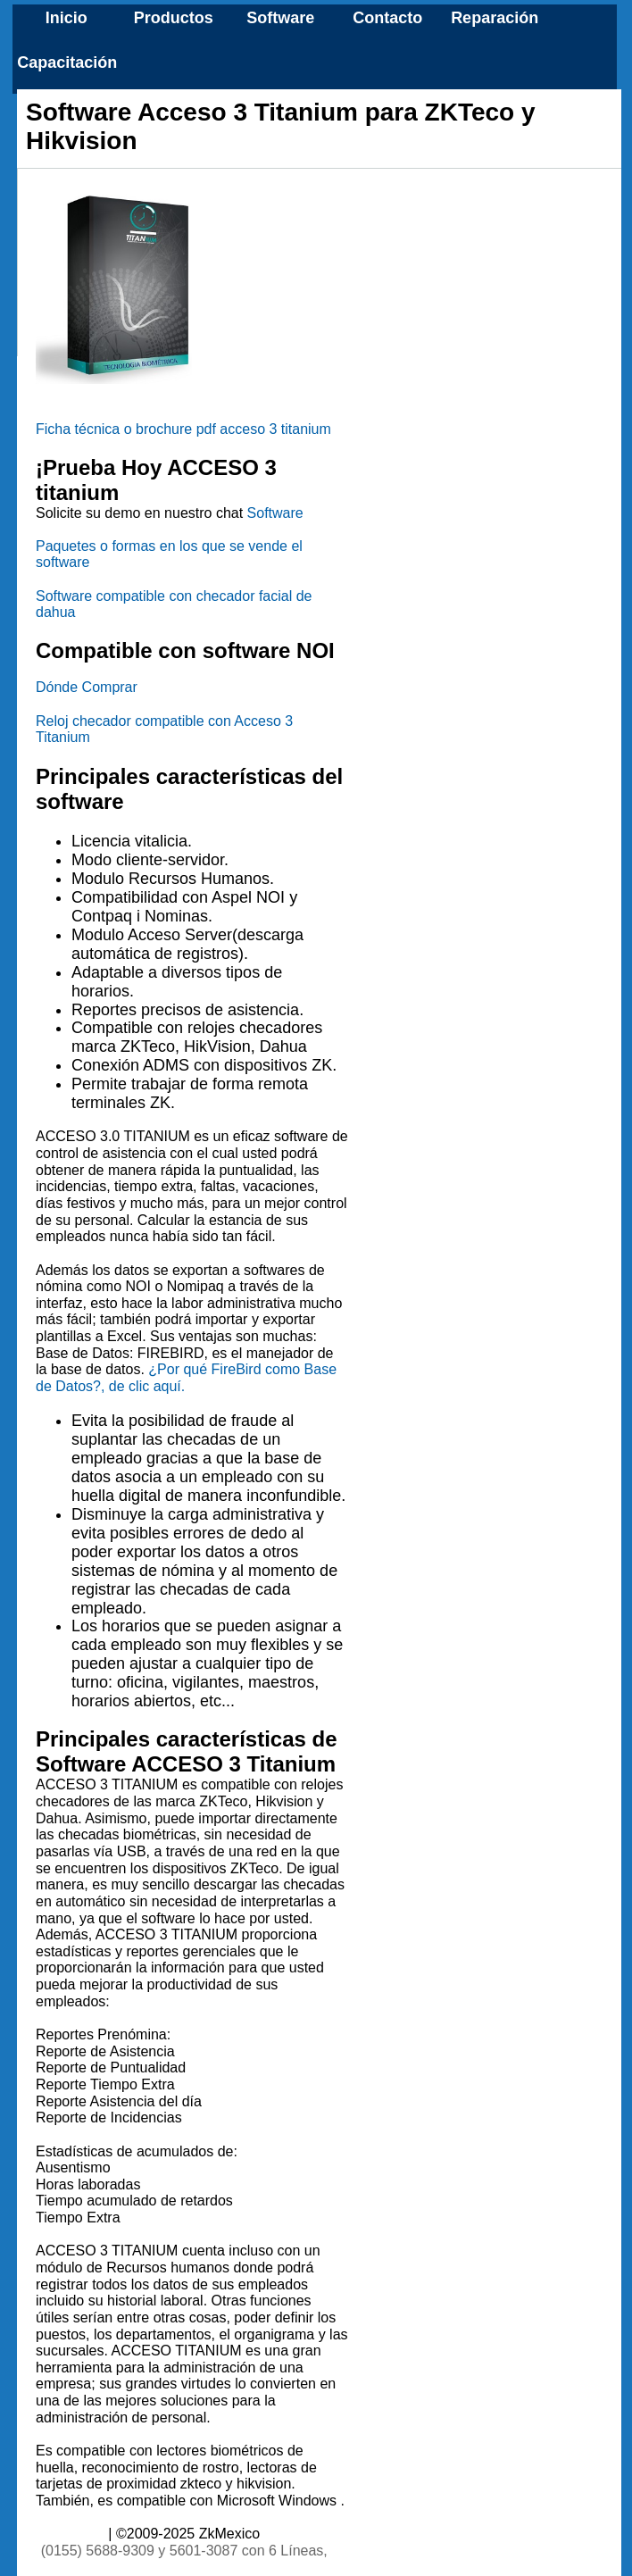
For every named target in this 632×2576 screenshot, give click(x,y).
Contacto (387, 18)
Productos (173, 18)
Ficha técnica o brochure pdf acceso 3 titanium (183, 429)
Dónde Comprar (86, 687)
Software (280, 18)
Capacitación (67, 62)
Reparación (494, 18)
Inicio (66, 18)
